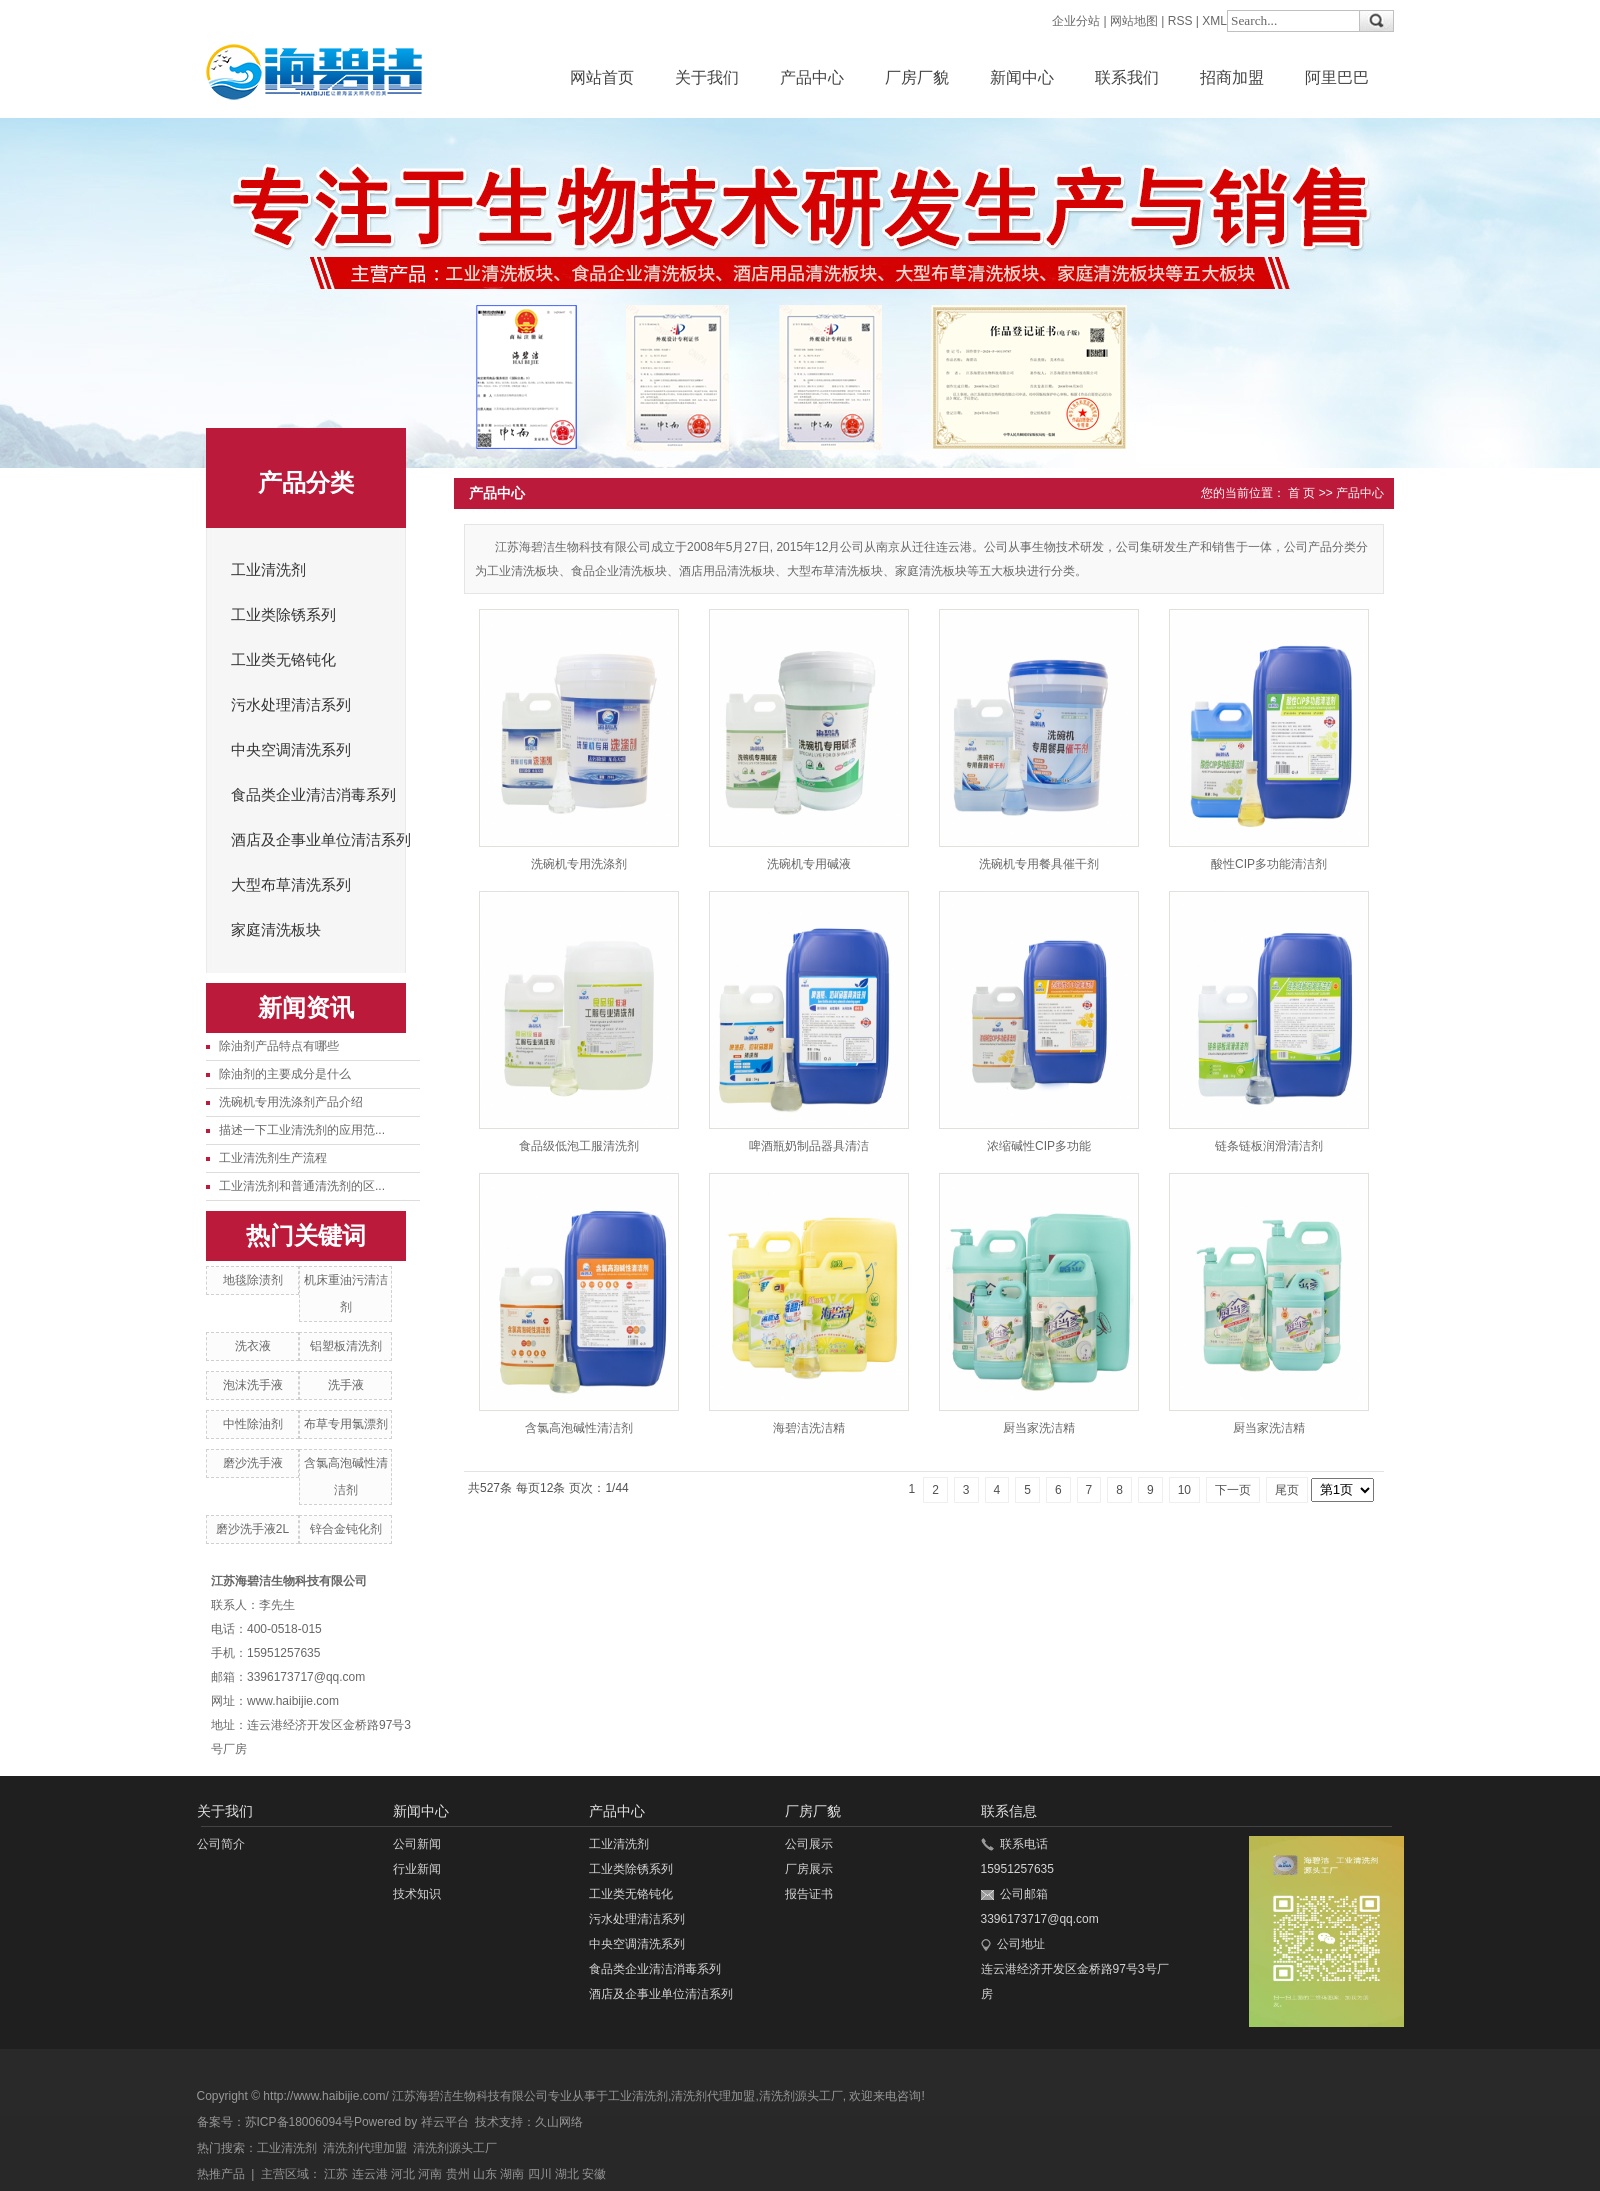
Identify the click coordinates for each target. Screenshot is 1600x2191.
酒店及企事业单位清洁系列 (321, 840)
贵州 (458, 2174)
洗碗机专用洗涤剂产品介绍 (291, 1102)
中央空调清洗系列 (291, 750)
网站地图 (1134, 21)
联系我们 (1127, 77)
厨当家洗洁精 (1039, 1428)
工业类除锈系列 (283, 615)
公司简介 (221, 1844)
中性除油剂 (253, 1424)
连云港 (370, 2174)
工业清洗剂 (268, 570)
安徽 (594, 2174)
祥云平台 (445, 2122)
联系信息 (1009, 1811)
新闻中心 (1022, 77)
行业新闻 (417, 1869)
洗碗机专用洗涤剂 (579, 864)
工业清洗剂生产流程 (273, 1158)
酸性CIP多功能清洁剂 (1269, 864)
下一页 (1233, 1490)
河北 (403, 2174)
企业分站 (1076, 21)
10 (1184, 1490)
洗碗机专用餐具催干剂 (1039, 864)
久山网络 (559, 2122)
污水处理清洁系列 (291, 705)
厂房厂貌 (917, 77)
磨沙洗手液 (253, 1463)
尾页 (1287, 1490)
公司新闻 (417, 1844)
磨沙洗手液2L (252, 1529)
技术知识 (417, 1894)
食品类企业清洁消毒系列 (313, 795)
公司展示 (809, 1844)
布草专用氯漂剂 (346, 1424)
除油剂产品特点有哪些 (279, 1046)
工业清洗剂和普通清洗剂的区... (302, 1186)
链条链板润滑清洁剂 (1269, 1146)
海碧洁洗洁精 (809, 1428)
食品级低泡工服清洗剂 (579, 1146)
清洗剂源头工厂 (801, 2096)
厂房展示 (809, 1869)
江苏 (336, 2174)
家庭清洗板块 (276, 930)
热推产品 (221, 2174)
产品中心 (812, 77)
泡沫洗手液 (253, 1385)
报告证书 (809, 1894)
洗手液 (346, 1385)
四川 (540, 2174)
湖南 (512, 2174)
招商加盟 (1232, 77)
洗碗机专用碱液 (809, 864)
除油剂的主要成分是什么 (285, 1074)
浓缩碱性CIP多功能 (1039, 1146)
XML (1214, 21)
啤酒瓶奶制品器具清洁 (809, 1146)
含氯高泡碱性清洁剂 (579, 1428)
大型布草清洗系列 (291, 885)
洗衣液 (253, 1346)
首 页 (1301, 493)
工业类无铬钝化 (283, 660)
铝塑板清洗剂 (346, 1346)
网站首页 (602, 77)
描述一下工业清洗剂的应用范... (302, 1130)
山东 (485, 2174)
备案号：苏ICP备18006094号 (275, 2122)
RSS (1180, 21)
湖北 (567, 2174)
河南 (430, 2174)
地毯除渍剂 (253, 1280)
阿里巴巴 (1337, 77)
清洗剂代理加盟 (713, 2096)
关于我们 (707, 77)
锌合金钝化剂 (346, 1529)
